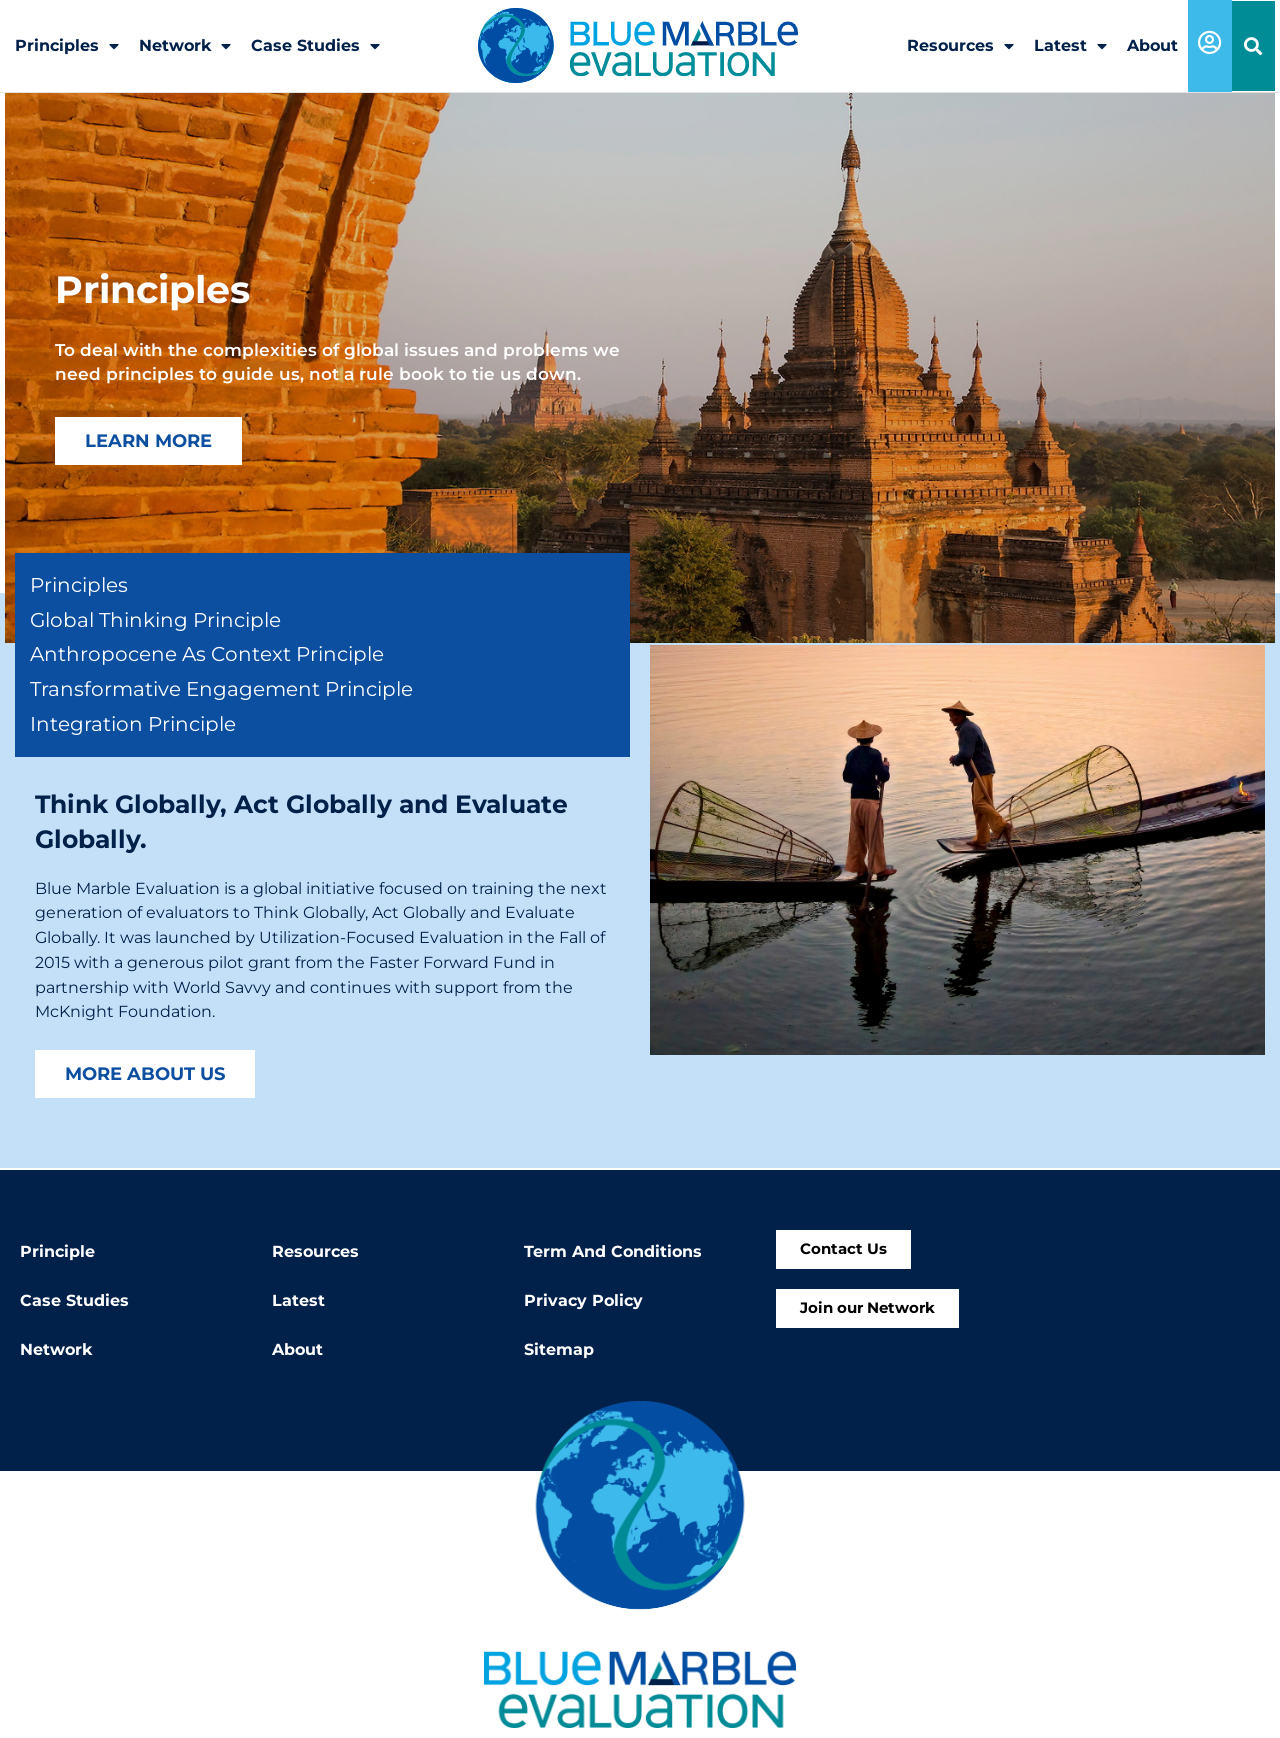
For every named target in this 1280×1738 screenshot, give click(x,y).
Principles (67, 46)
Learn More (148, 440)
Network (185, 46)
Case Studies (315, 46)
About (1152, 45)
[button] (1253, 46)
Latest (1070, 46)
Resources (960, 46)
